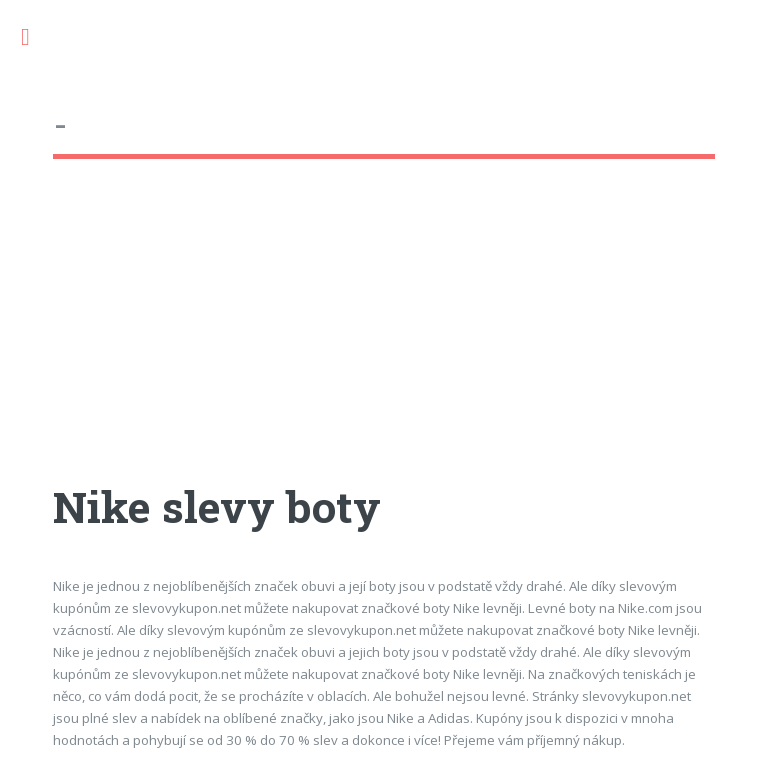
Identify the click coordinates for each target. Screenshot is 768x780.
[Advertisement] (383, 339)
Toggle (36, 37)
